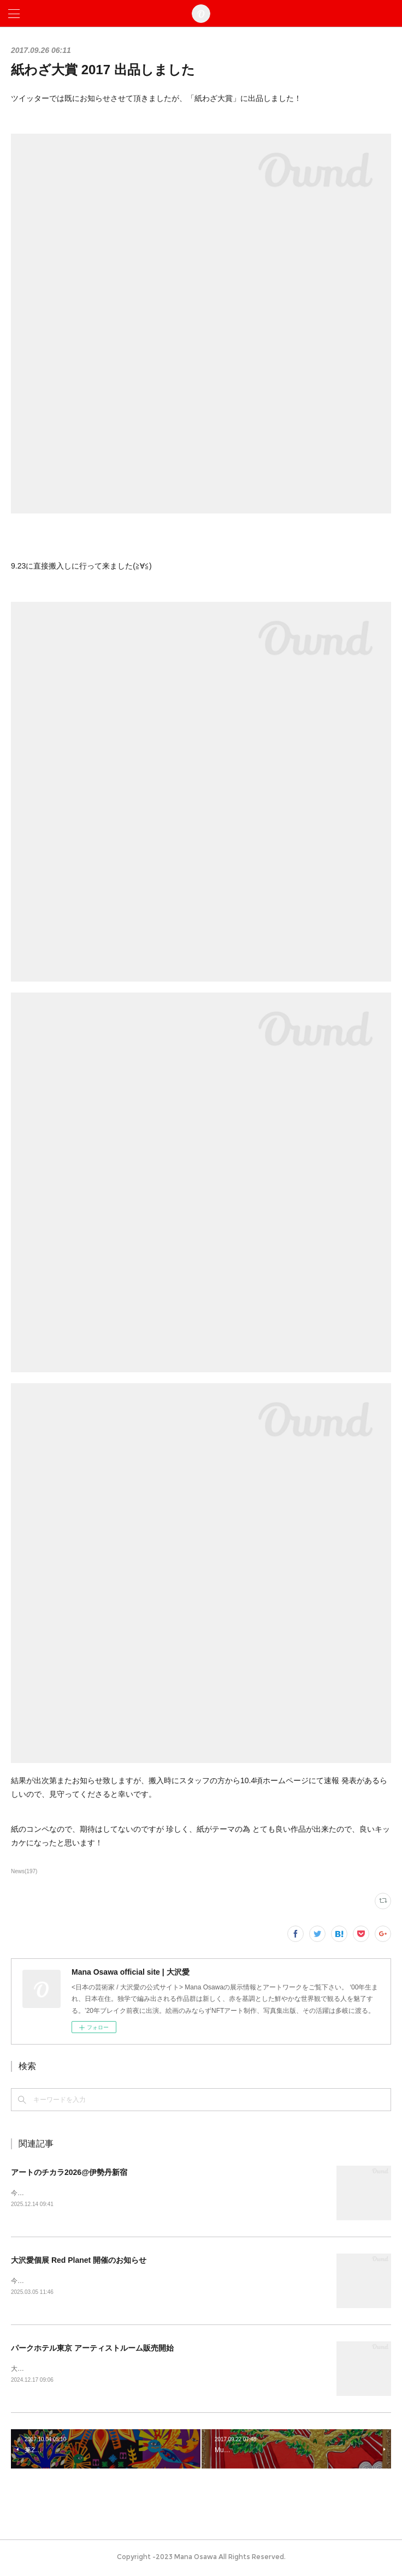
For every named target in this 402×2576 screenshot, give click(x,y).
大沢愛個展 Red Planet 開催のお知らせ (78, 2260)
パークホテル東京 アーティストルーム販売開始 (92, 2349)
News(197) (24, 1871)
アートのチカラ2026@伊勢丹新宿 (69, 2172)
